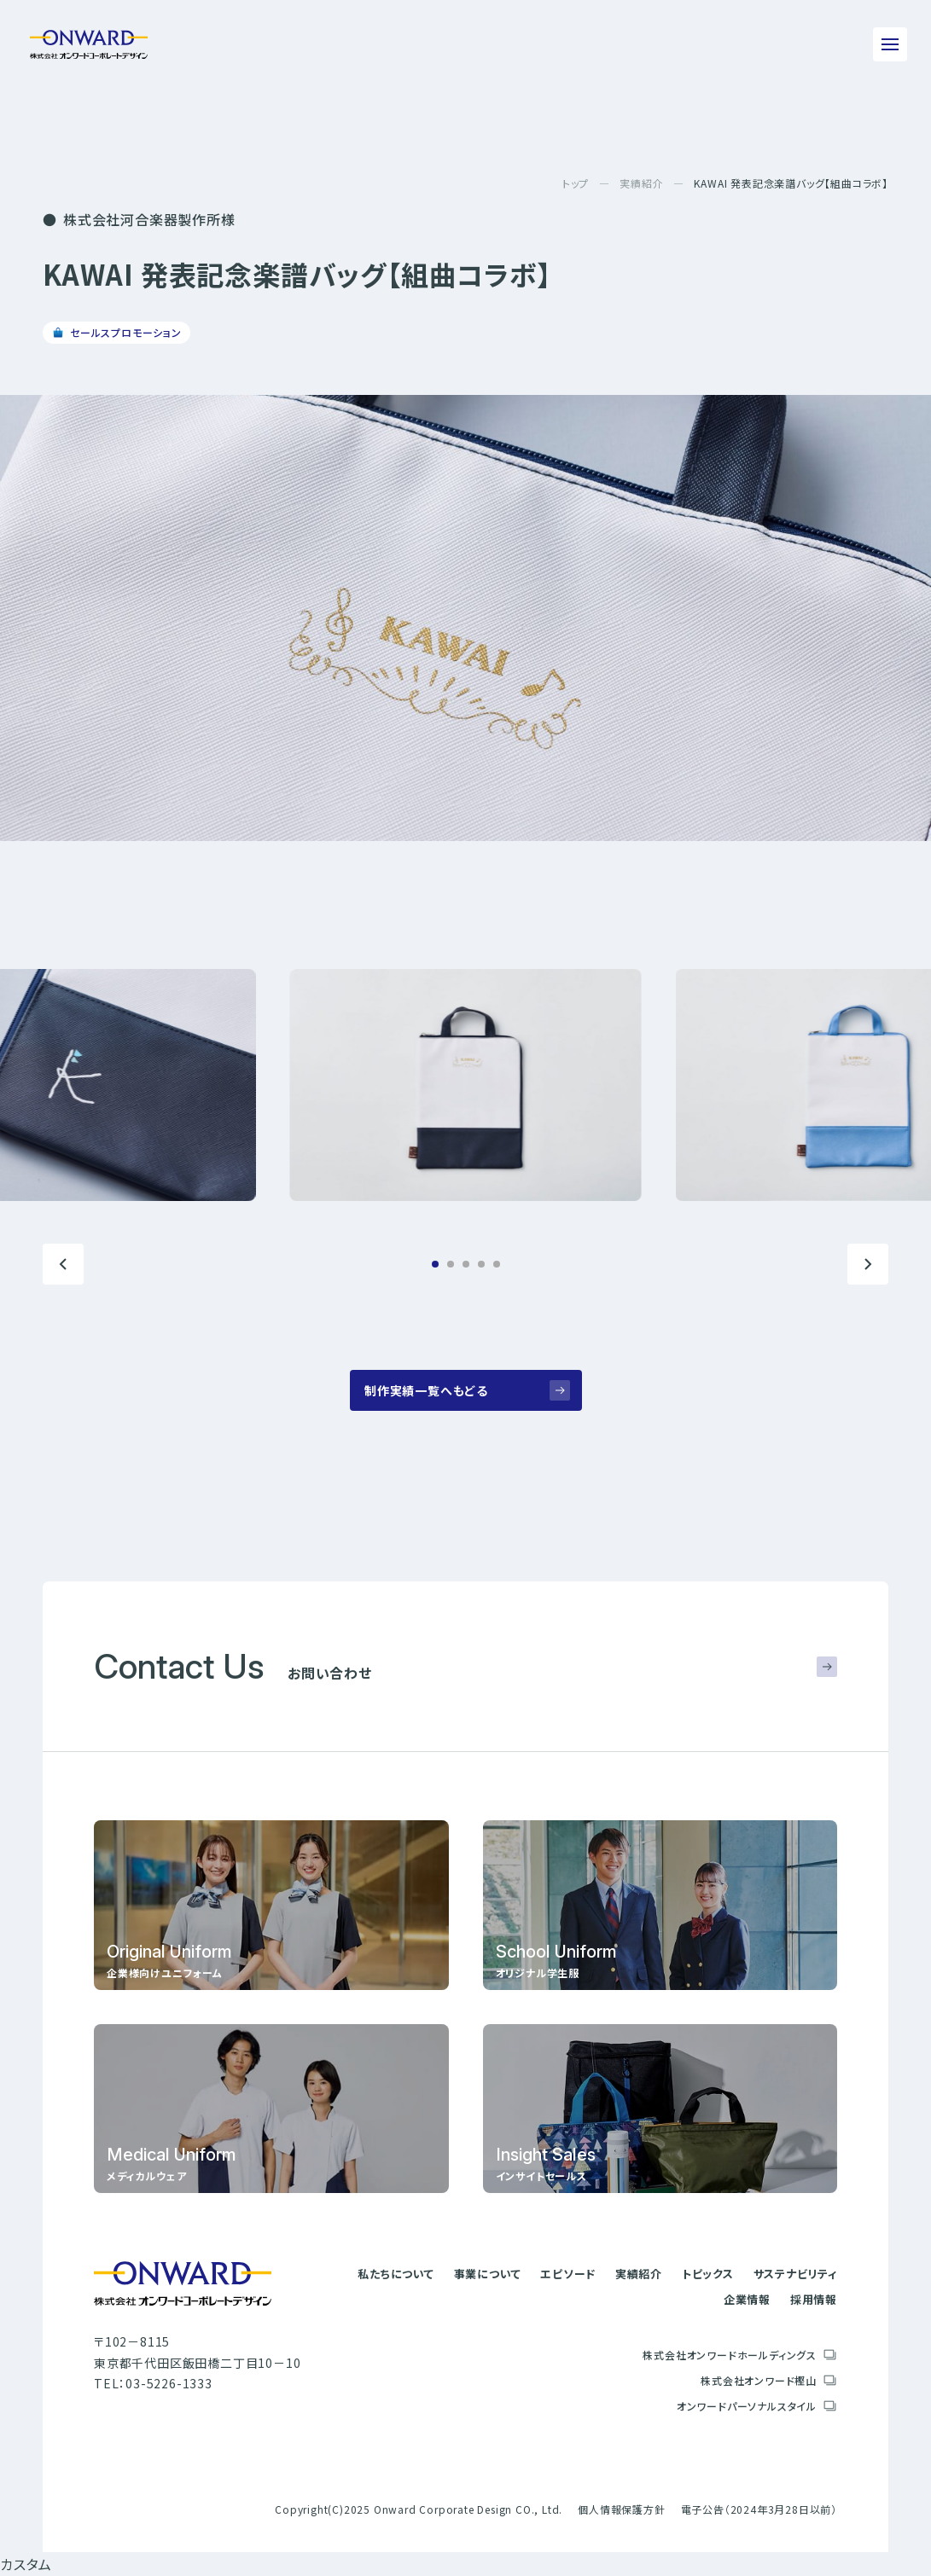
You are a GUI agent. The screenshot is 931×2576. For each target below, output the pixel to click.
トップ (575, 183)
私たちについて (396, 2274)
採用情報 (813, 2299)
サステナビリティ (795, 2274)
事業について (487, 2274)
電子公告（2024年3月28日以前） (759, 2509)
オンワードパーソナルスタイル (747, 2406)
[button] (63, 1264)
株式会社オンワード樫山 (759, 2380)
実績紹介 (641, 183)
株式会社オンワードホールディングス (730, 2354)
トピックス (708, 2274)
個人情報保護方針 (621, 2509)
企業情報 (747, 2299)
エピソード (568, 2274)
